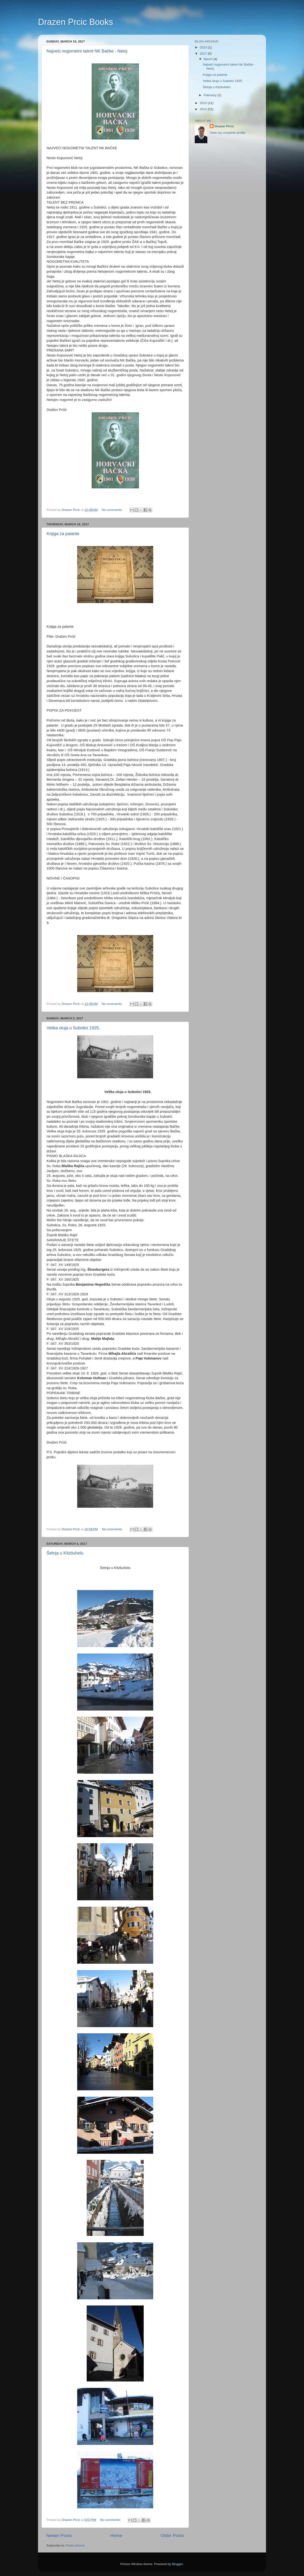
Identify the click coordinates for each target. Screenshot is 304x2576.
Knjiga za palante (63, 533)
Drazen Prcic (224, 126)
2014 (204, 109)
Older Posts (172, 2535)
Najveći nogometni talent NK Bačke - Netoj (87, 51)
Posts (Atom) (75, 2545)
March (208, 59)
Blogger (177, 2564)
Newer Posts (59, 2535)
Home (116, 2535)
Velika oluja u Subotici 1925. (73, 1028)
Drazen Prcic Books (75, 22)
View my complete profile (227, 132)
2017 (204, 53)
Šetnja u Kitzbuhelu (65, 1553)
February (210, 95)
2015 (204, 103)
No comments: (112, 510)
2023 (204, 47)
